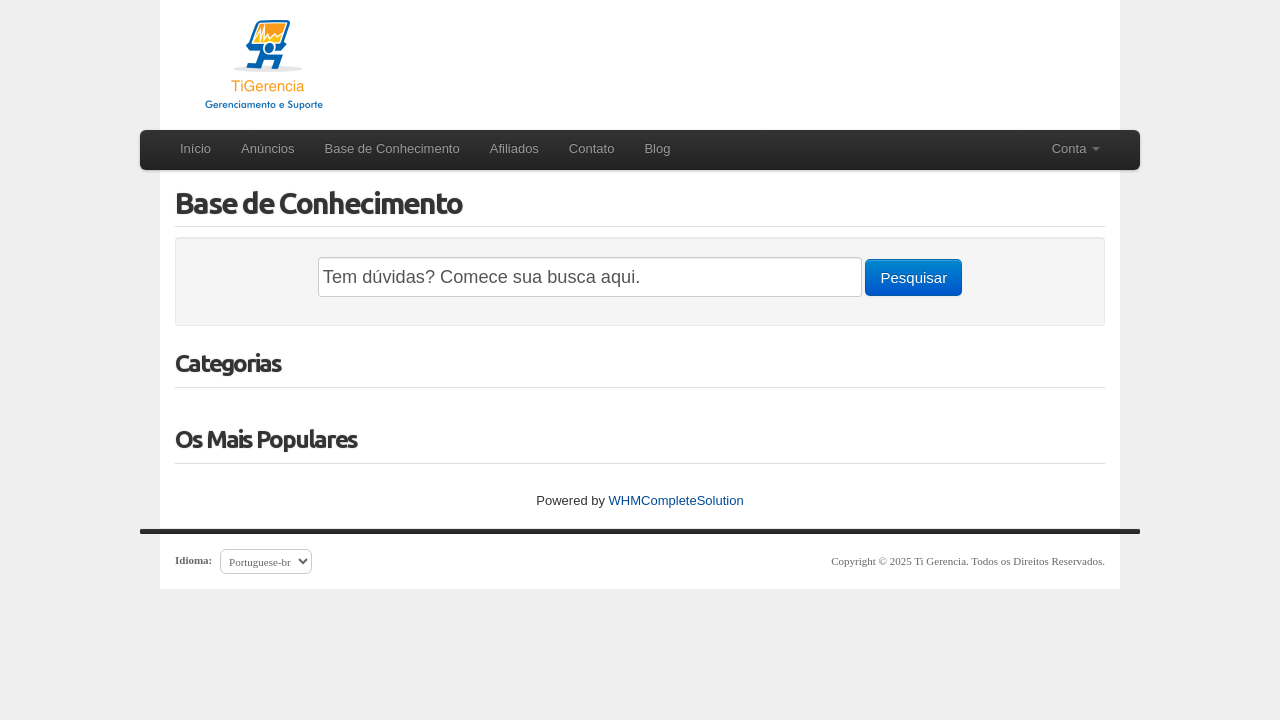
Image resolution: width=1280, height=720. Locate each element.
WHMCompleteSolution (676, 500)
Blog (657, 148)
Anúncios (267, 148)
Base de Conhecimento (392, 148)
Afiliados (514, 148)
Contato (592, 148)
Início (195, 148)
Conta (1076, 148)
